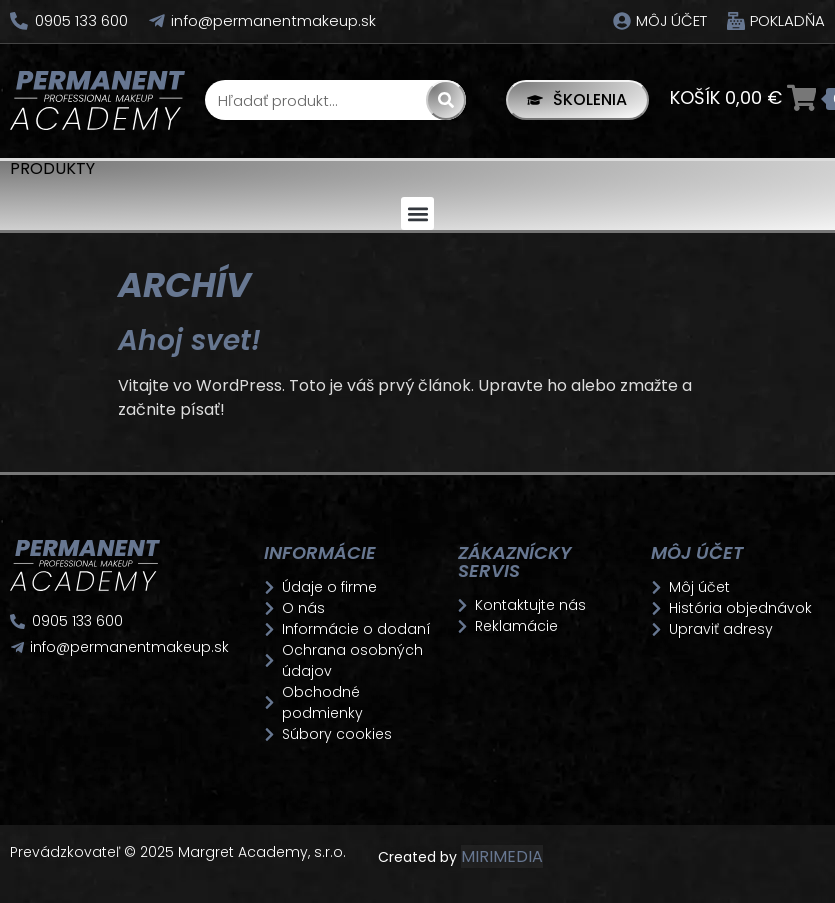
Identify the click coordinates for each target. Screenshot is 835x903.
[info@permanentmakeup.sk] (157, 21)
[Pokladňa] (736, 21)
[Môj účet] (622, 21)
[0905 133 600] (19, 21)
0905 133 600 (81, 20)
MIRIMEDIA (502, 856)
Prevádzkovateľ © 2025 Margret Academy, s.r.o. (180, 852)
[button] (417, 213)
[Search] (445, 100)
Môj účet (671, 20)
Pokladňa (787, 20)
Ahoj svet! (189, 340)
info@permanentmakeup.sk (273, 20)
